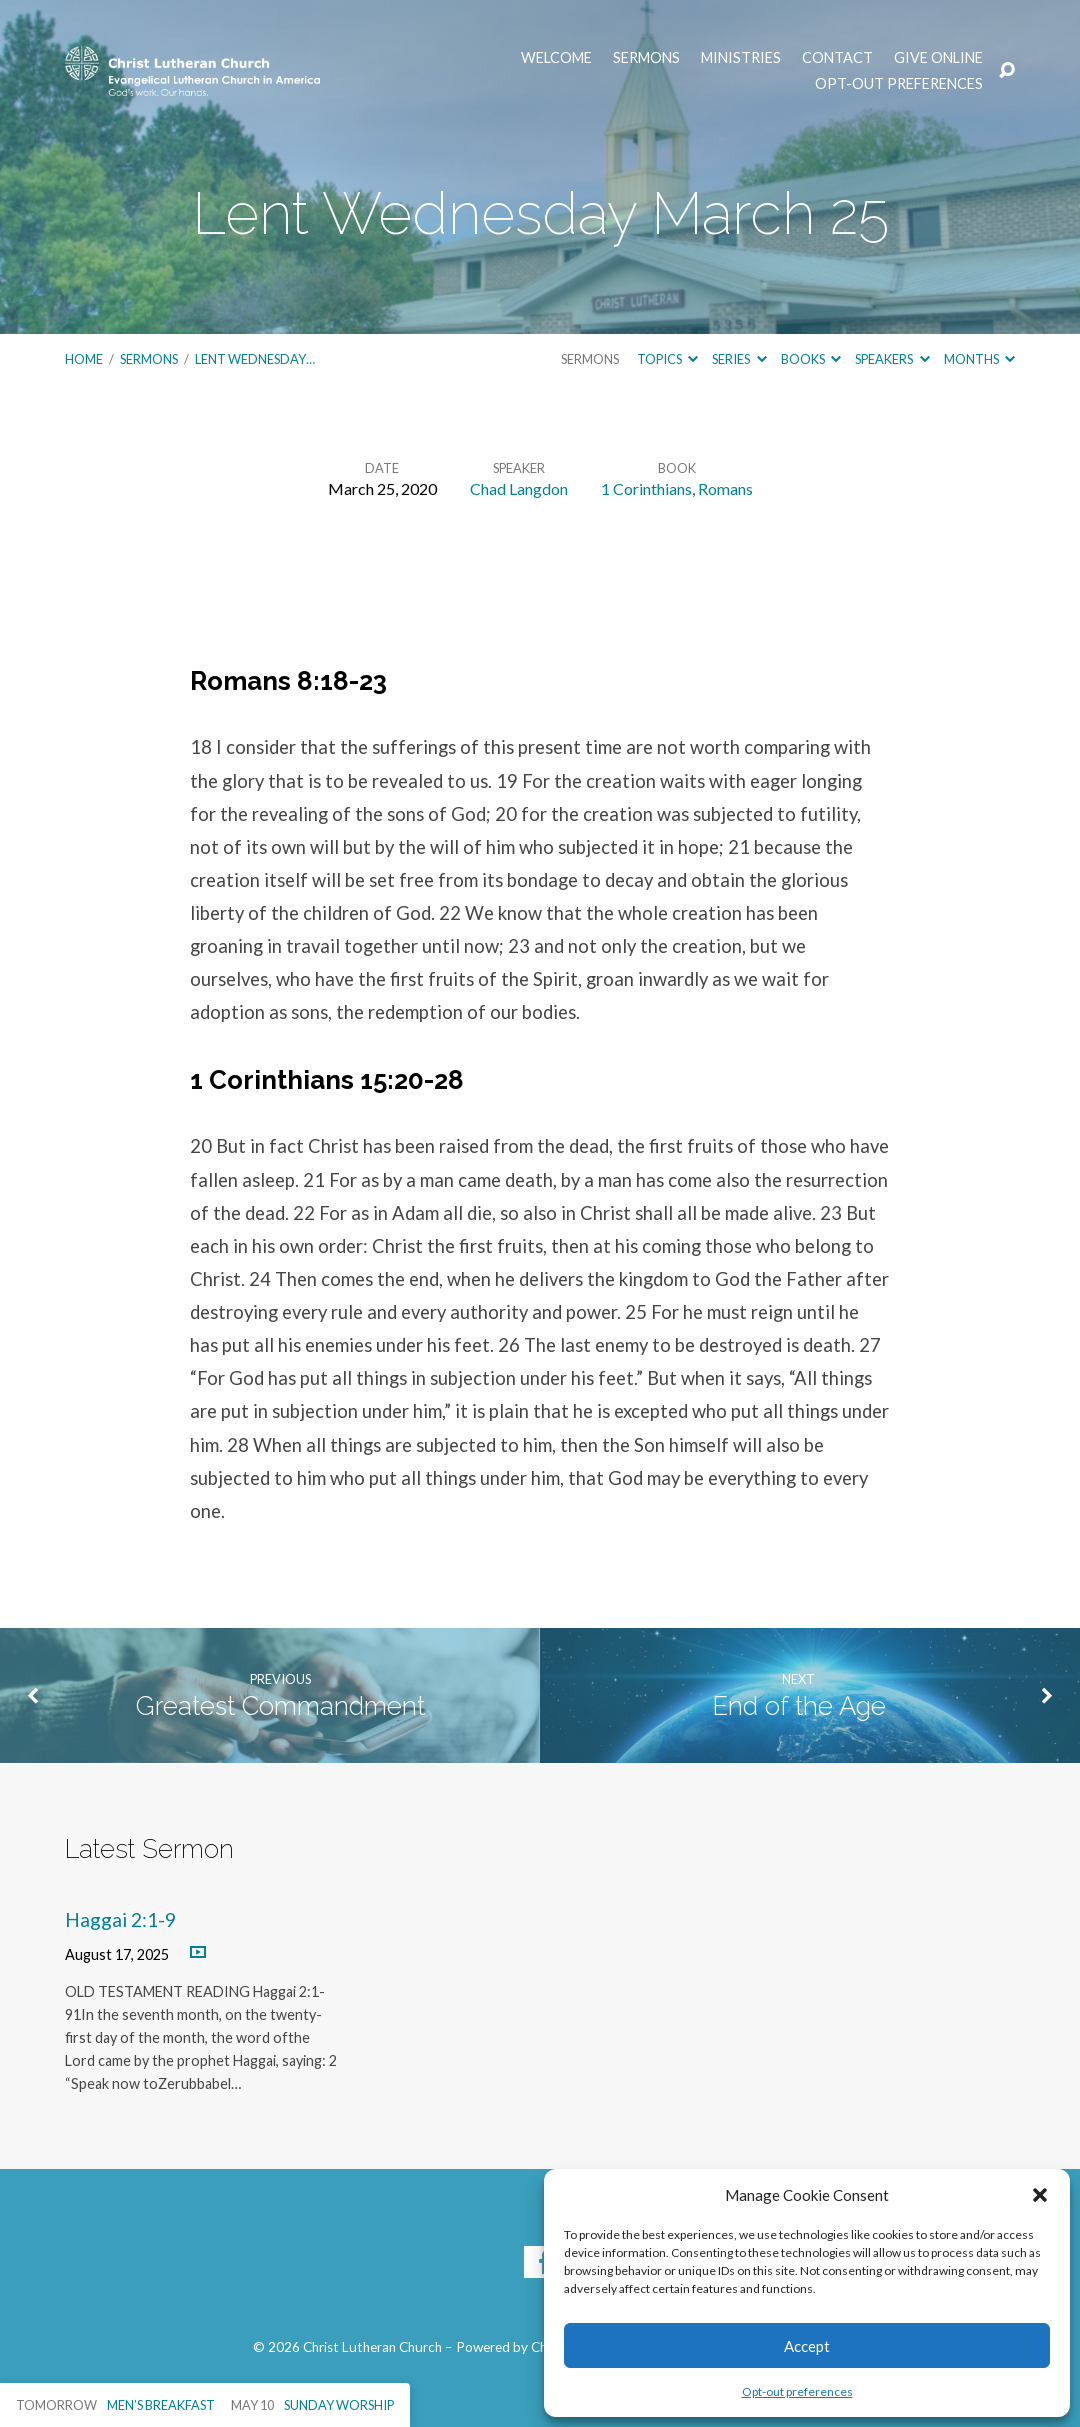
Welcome (556, 58)
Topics (667, 359)
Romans (725, 488)
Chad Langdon (519, 488)
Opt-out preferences (797, 2391)
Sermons (646, 58)
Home (84, 359)
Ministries (741, 58)
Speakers (892, 359)
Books (811, 359)
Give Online (938, 58)
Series (739, 359)
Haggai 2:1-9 (120, 1919)
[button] (1040, 2195)
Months (979, 359)
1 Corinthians (646, 488)
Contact (837, 58)
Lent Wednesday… (255, 359)
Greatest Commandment (280, 1706)
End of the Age (799, 1706)
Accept (807, 2346)
